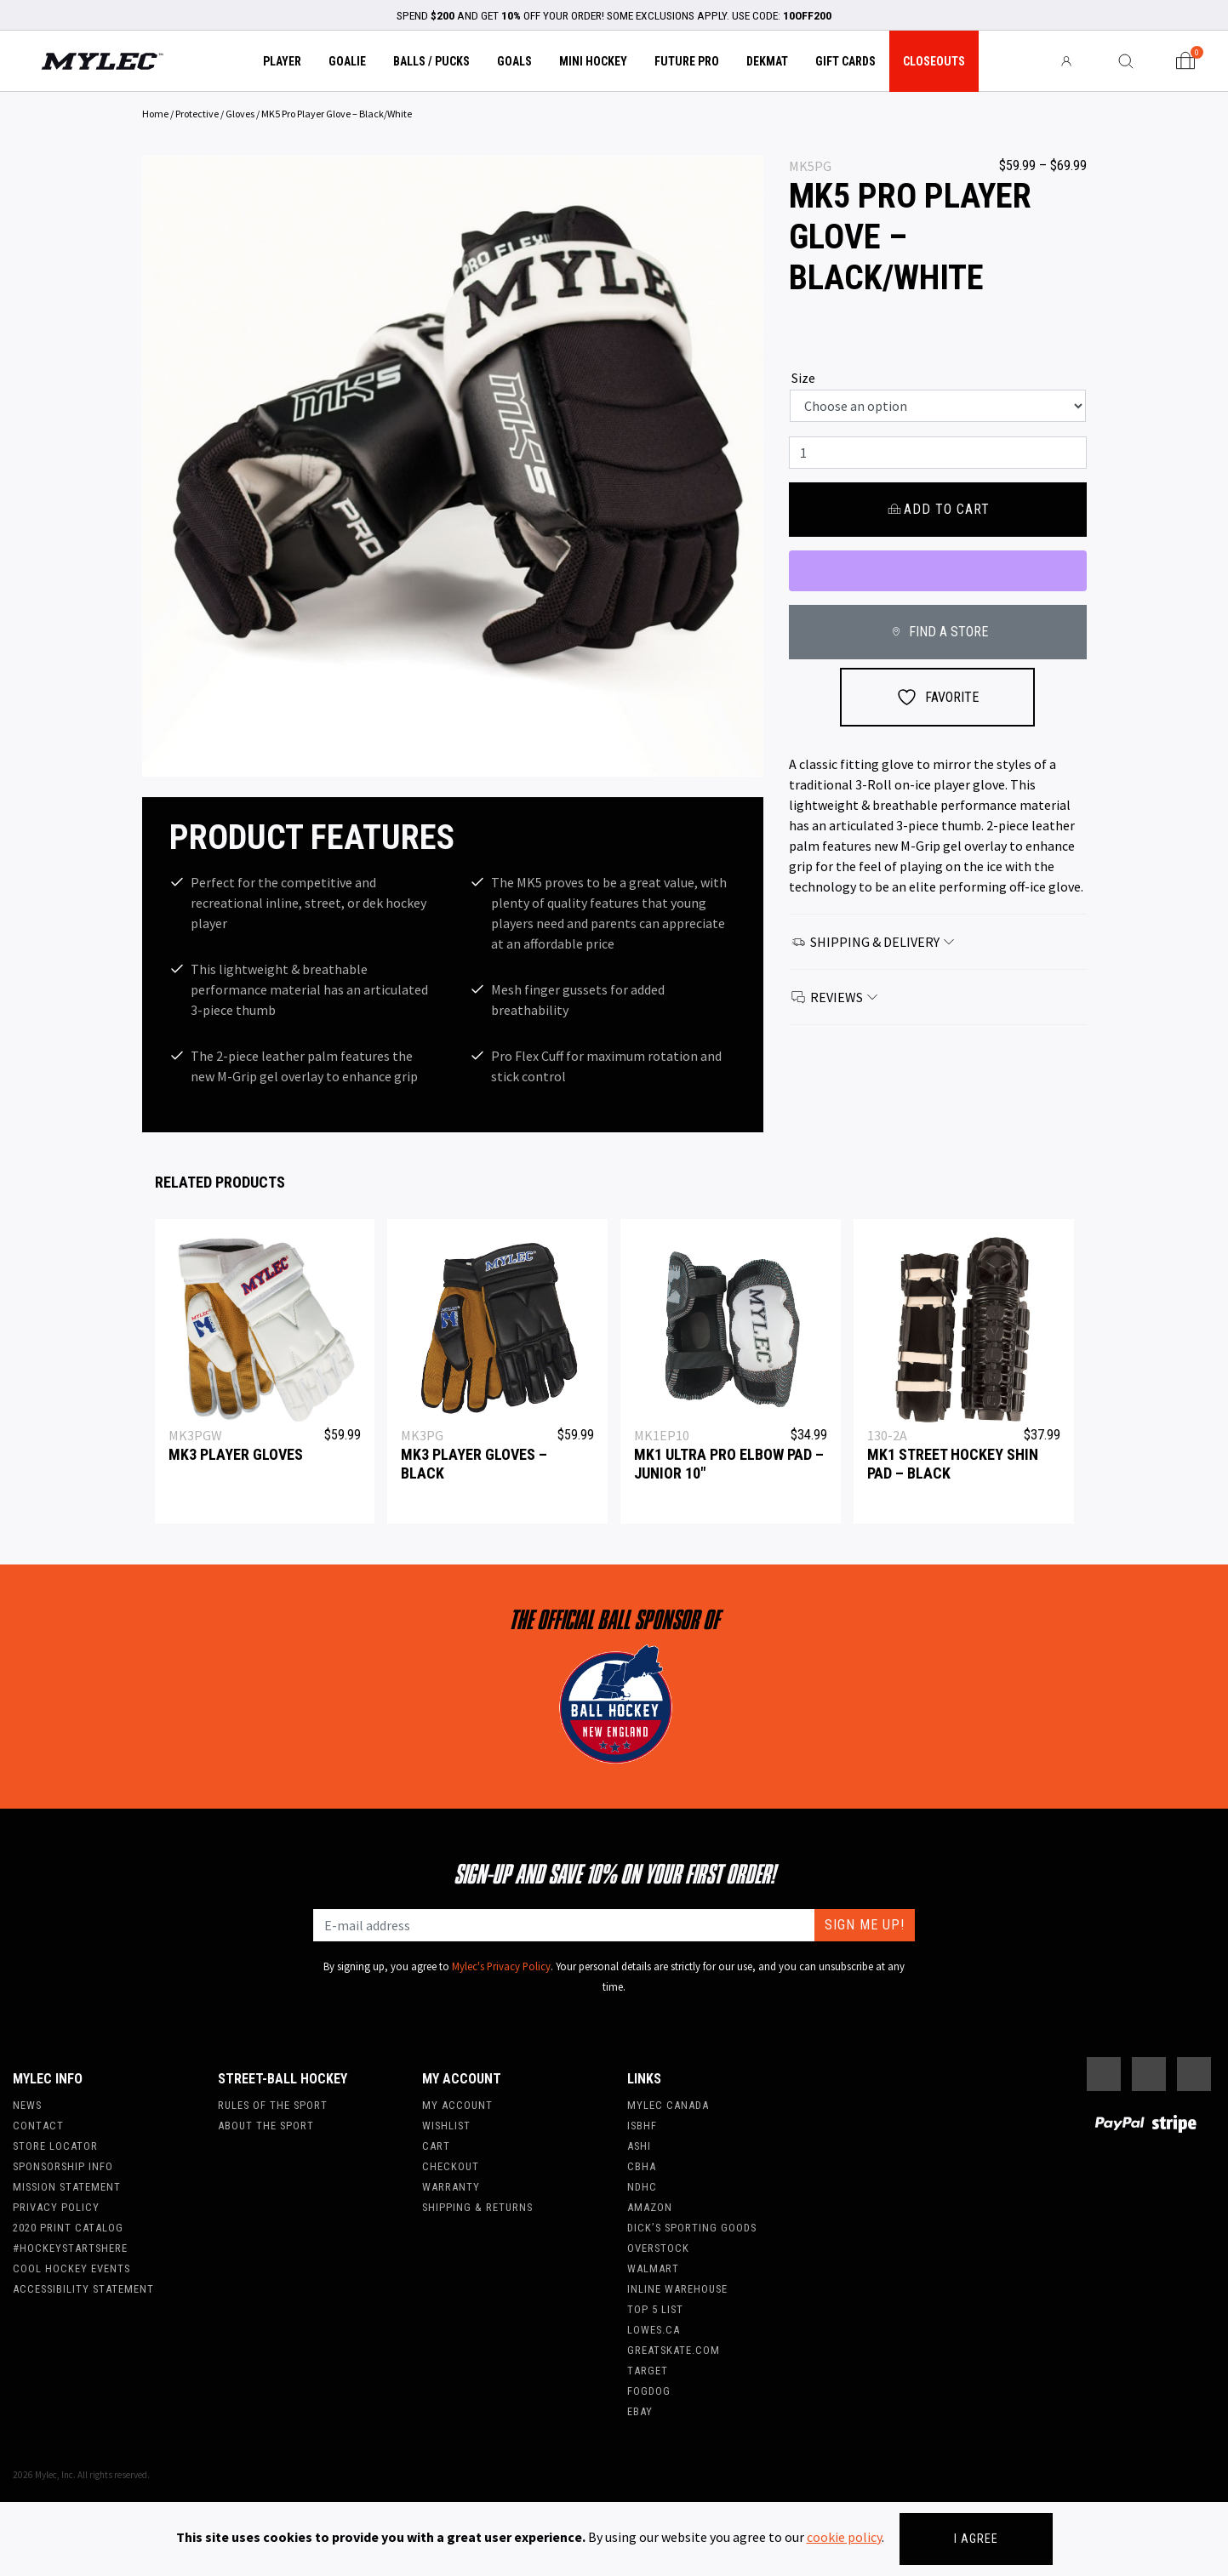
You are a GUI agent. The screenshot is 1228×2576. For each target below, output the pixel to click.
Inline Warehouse (677, 2288)
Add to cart (937, 509)
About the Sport (266, 2125)
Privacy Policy (56, 2207)
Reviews (835, 997)
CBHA (641, 2166)
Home (155, 113)
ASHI (639, 2146)
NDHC (642, 2186)
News (27, 2105)
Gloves (240, 113)
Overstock (658, 2248)
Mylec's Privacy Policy (501, 1966)
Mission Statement (67, 2186)
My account (457, 2105)
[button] (189, 466)
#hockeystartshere (70, 2248)
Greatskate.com (673, 2350)
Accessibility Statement (83, 2288)
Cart (436, 2146)
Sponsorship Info (63, 2166)
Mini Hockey (593, 61)
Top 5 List (655, 2309)
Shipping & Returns (477, 2207)
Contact (38, 2125)
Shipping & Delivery (874, 941)
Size (803, 377)
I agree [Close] (976, 2538)
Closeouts (934, 61)
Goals (514, 61)
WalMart (653, 2268)
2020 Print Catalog (68, 2227)
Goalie (347, 61)
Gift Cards (845, 61)
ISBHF (642, 2125)
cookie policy (844, 2536)
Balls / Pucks (431, 61)
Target (647, 2370)
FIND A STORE (937, 632)
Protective (197, 113)
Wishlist (446, 2125)
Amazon (649, 2207)
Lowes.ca (653, 2329)
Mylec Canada (668, 2105)
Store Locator (55, 2146)
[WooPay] (938, 570)
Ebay (640, 2411)
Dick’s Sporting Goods (692, 2227)
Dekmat (767, 61)
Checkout (450, 2166)
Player (282, 61)
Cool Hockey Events (71, 2268)
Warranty (451, 2186)
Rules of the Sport (273, 2105)
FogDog (649, 2391)
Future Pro (686, 61)
